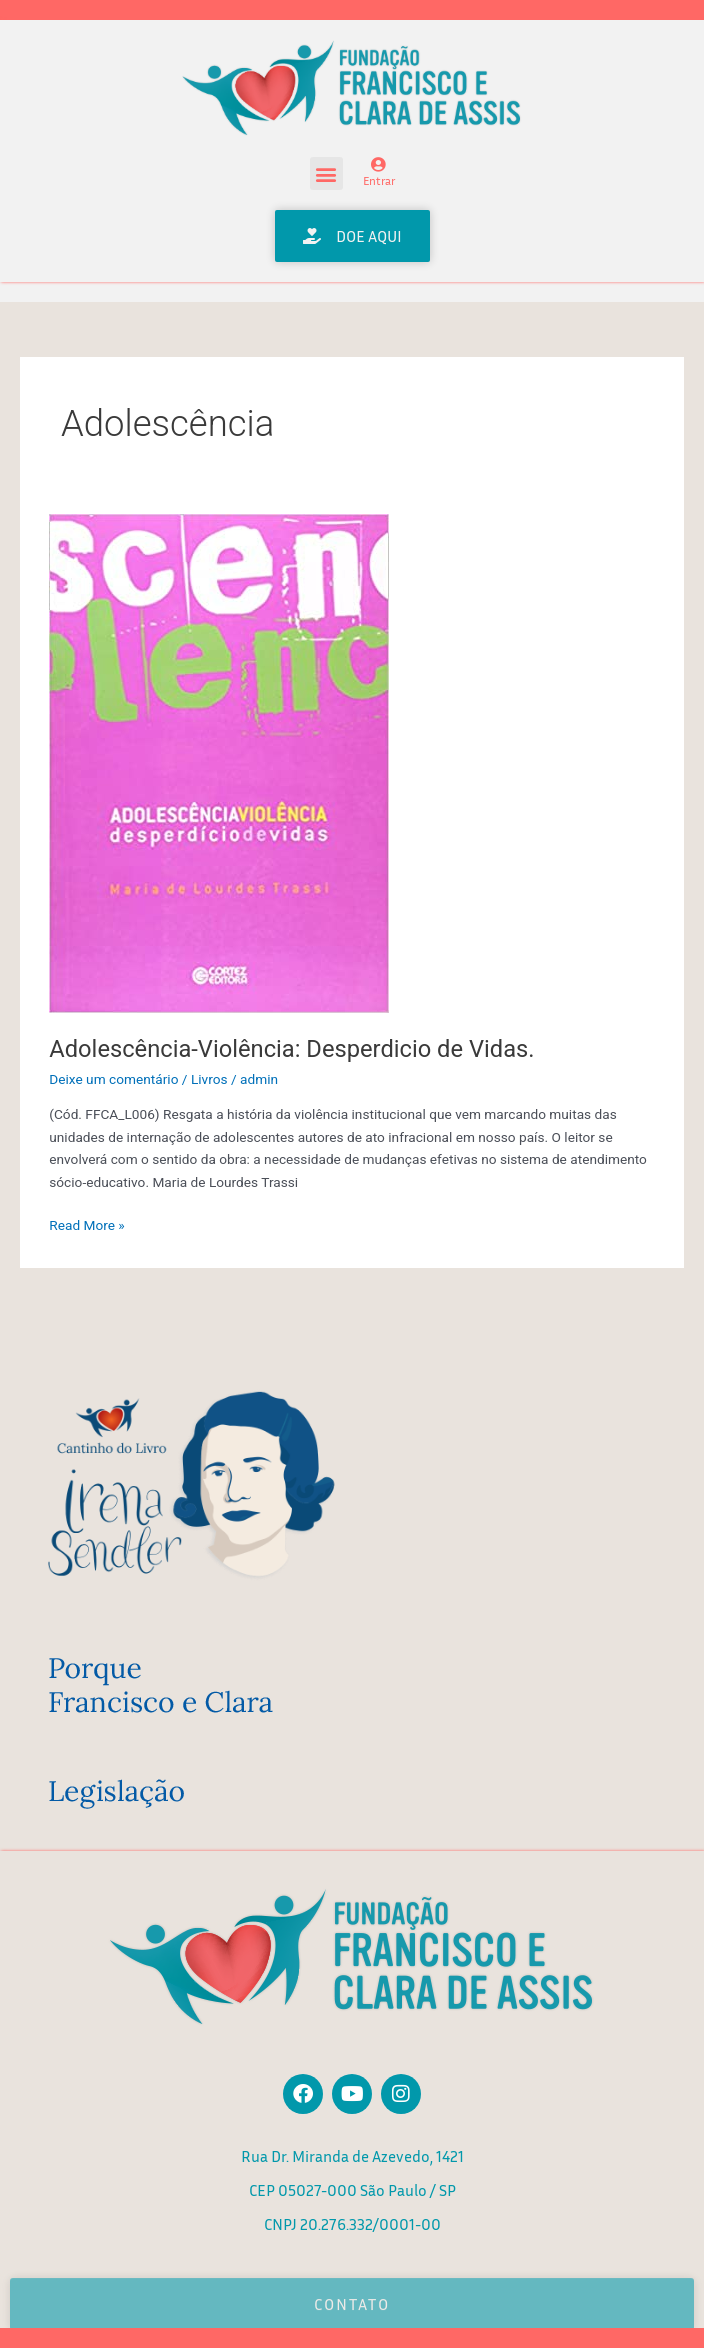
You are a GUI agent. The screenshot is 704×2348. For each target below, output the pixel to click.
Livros (209, 1079)
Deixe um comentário (113, 1079)
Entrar (379, 180)
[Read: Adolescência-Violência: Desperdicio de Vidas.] (219, 763)
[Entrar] (378, 164)
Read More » (87, 1223)
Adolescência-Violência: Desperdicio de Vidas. (291, 1049)
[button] (326, 173)
